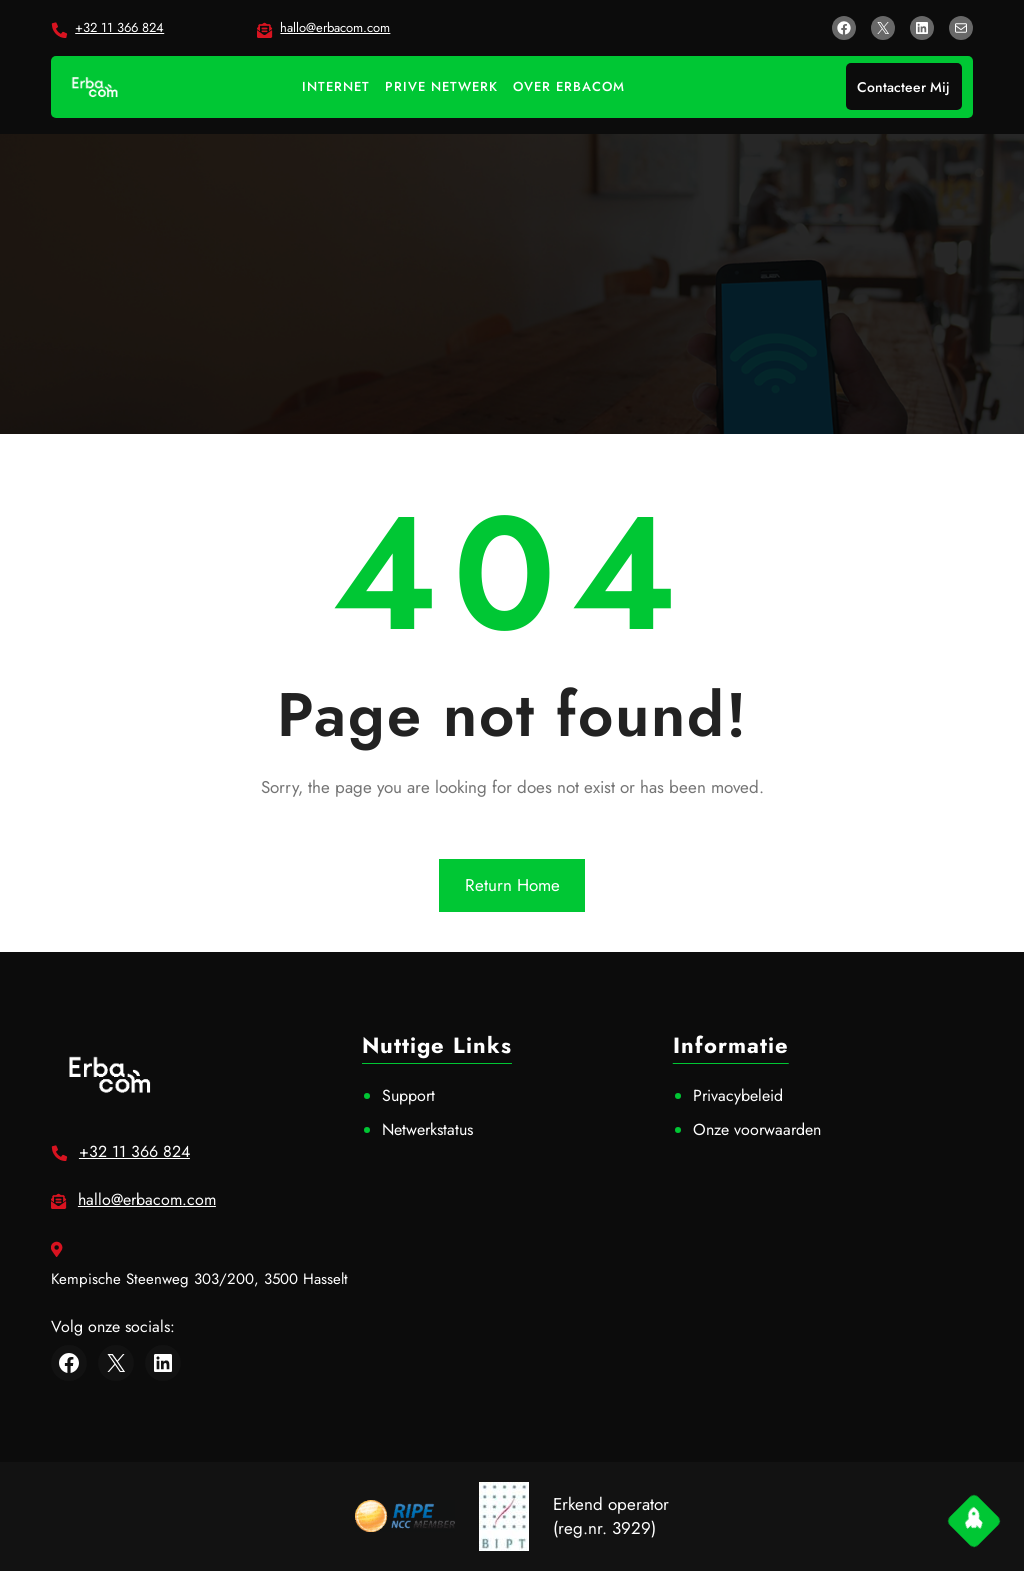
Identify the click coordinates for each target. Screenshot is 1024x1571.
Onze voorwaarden (757, 1129)
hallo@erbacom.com (335, 27)
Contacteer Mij (903, 87)
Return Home (512, 885)
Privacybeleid (738, 1095)
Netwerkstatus (427, 1129)
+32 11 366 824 (119, 27)
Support (408, 1095)
